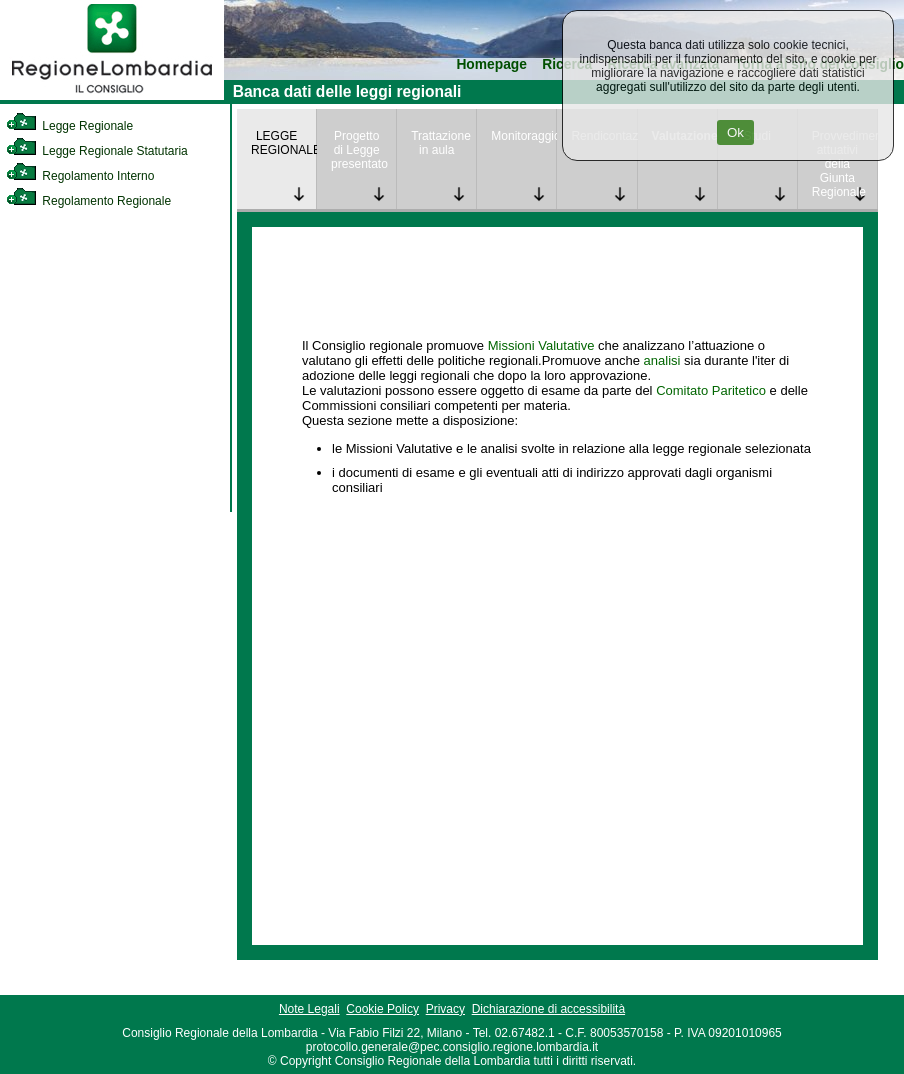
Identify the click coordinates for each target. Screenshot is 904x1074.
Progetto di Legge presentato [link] (359, 150)
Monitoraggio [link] (523, 136)
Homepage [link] (491, 64)
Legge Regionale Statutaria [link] (97, 151)
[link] (112, 96)
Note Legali (309, 1009)
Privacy (445, 1009)
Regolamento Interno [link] (80, 176)
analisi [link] (662, 360)
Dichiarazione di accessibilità (548, 1009)
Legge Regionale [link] (69, 126)
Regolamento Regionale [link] (88, 201)
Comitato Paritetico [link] (711, 390)
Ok (735, 132)
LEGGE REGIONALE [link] (283, 143)
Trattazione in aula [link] (441, 143)
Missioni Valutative (541, 345)
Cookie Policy (382, 1009)
